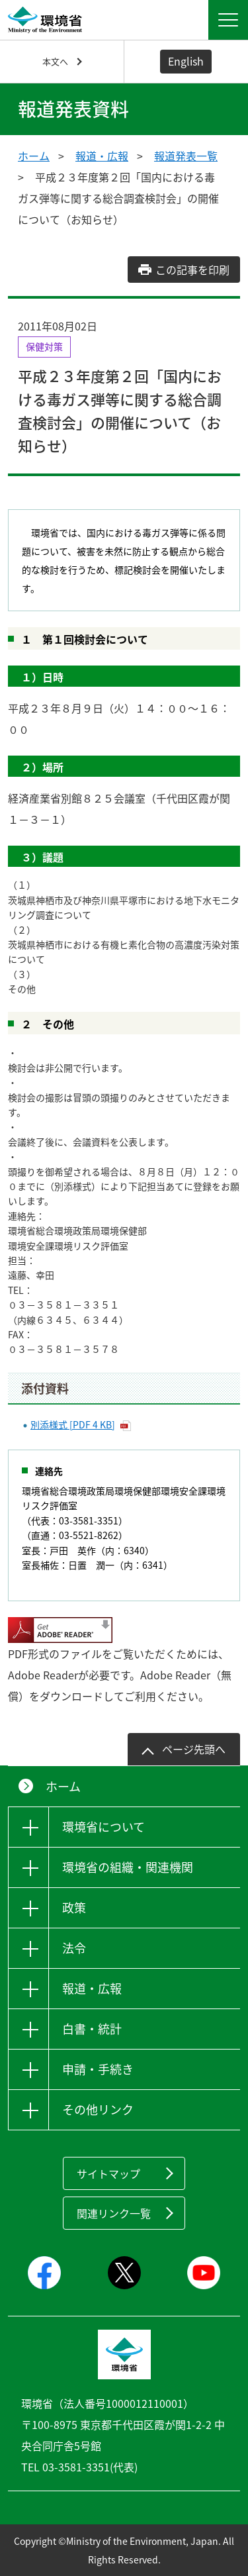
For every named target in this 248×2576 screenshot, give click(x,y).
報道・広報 (101, 156)
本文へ (55, 61)
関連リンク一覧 (114, 2213)
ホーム (34, 156)
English (186, 61)
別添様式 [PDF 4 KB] (72, 1424)
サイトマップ (108, 2173)
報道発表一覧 (186, 156)
